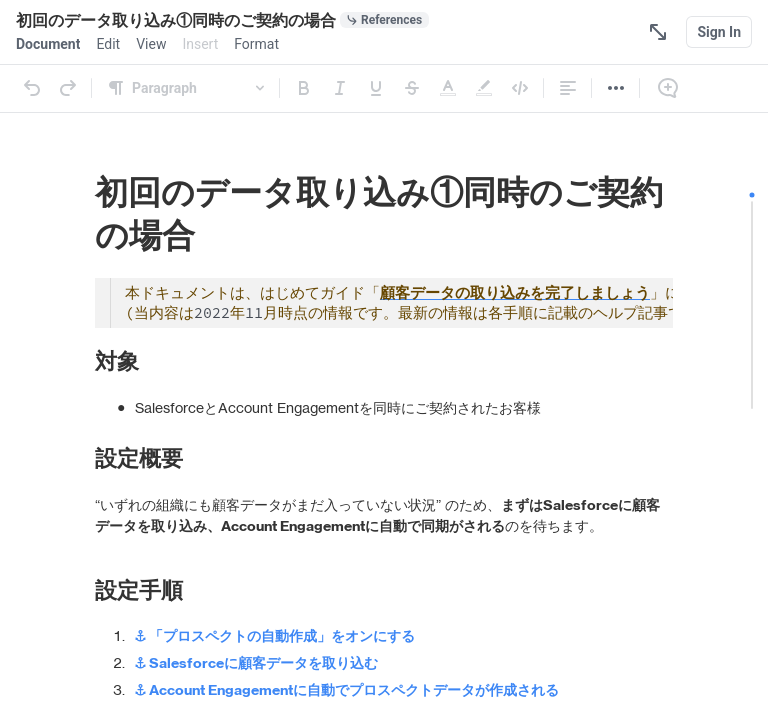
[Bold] (304, 88)
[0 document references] (384, 20)
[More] (616, 88)
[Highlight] (484, 88)
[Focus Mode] (658, 32)
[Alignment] (568, 88)
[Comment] (668, 88)
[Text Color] (448, 88)
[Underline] (376, 88)
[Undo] (32, 88)
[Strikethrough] (412, 88)
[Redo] (68, 88)
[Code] (520, 88)
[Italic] (340, 88)
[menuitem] (48, 44)
